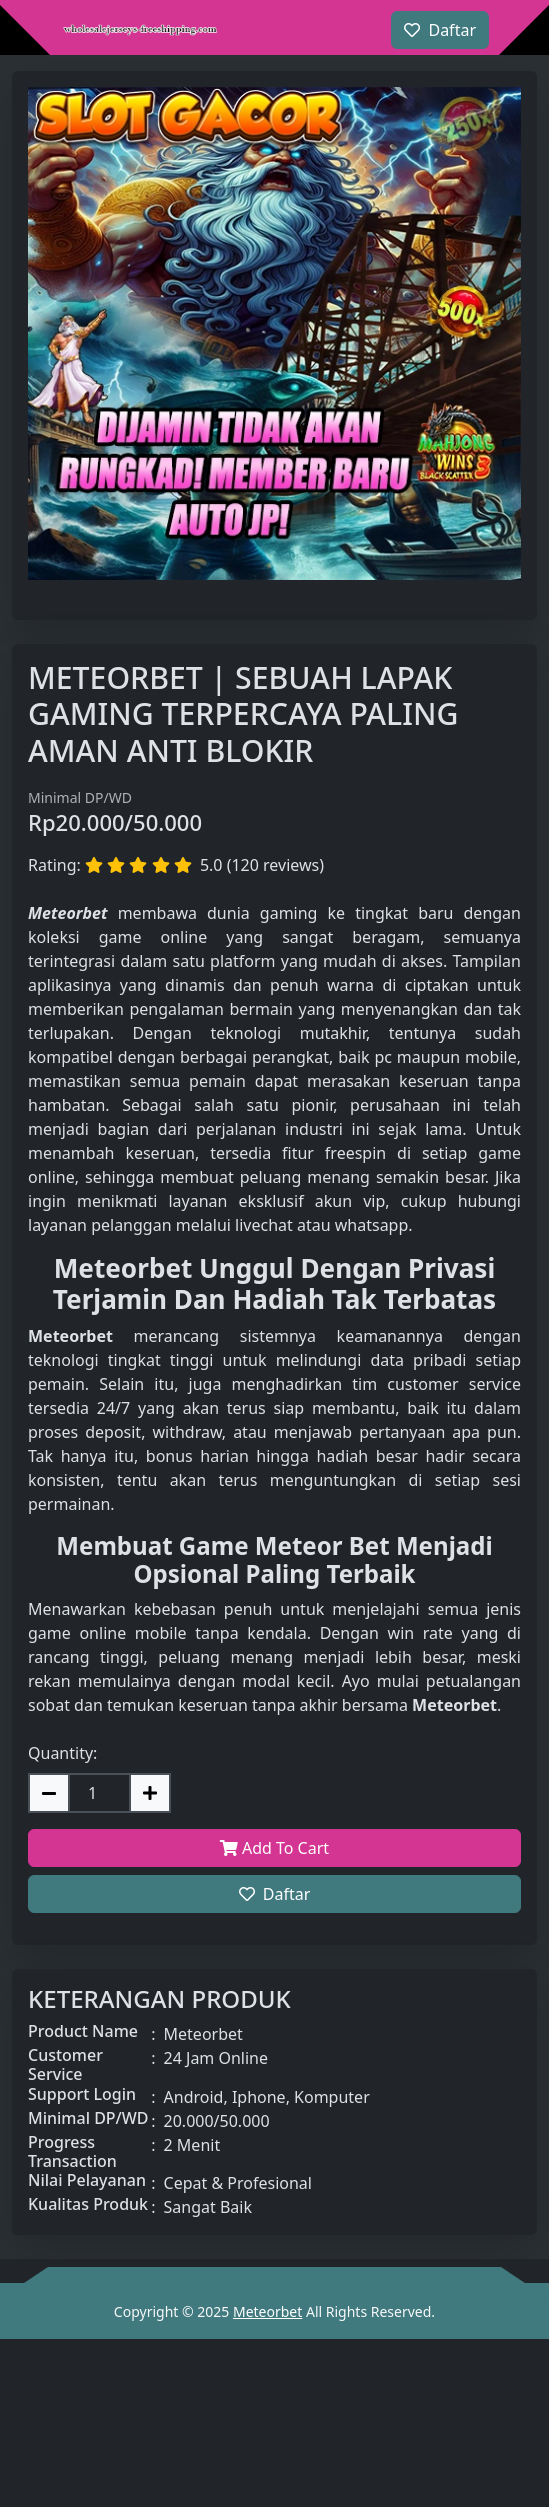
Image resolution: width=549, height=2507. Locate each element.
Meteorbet (267, 2311)
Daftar (275, 1894)
